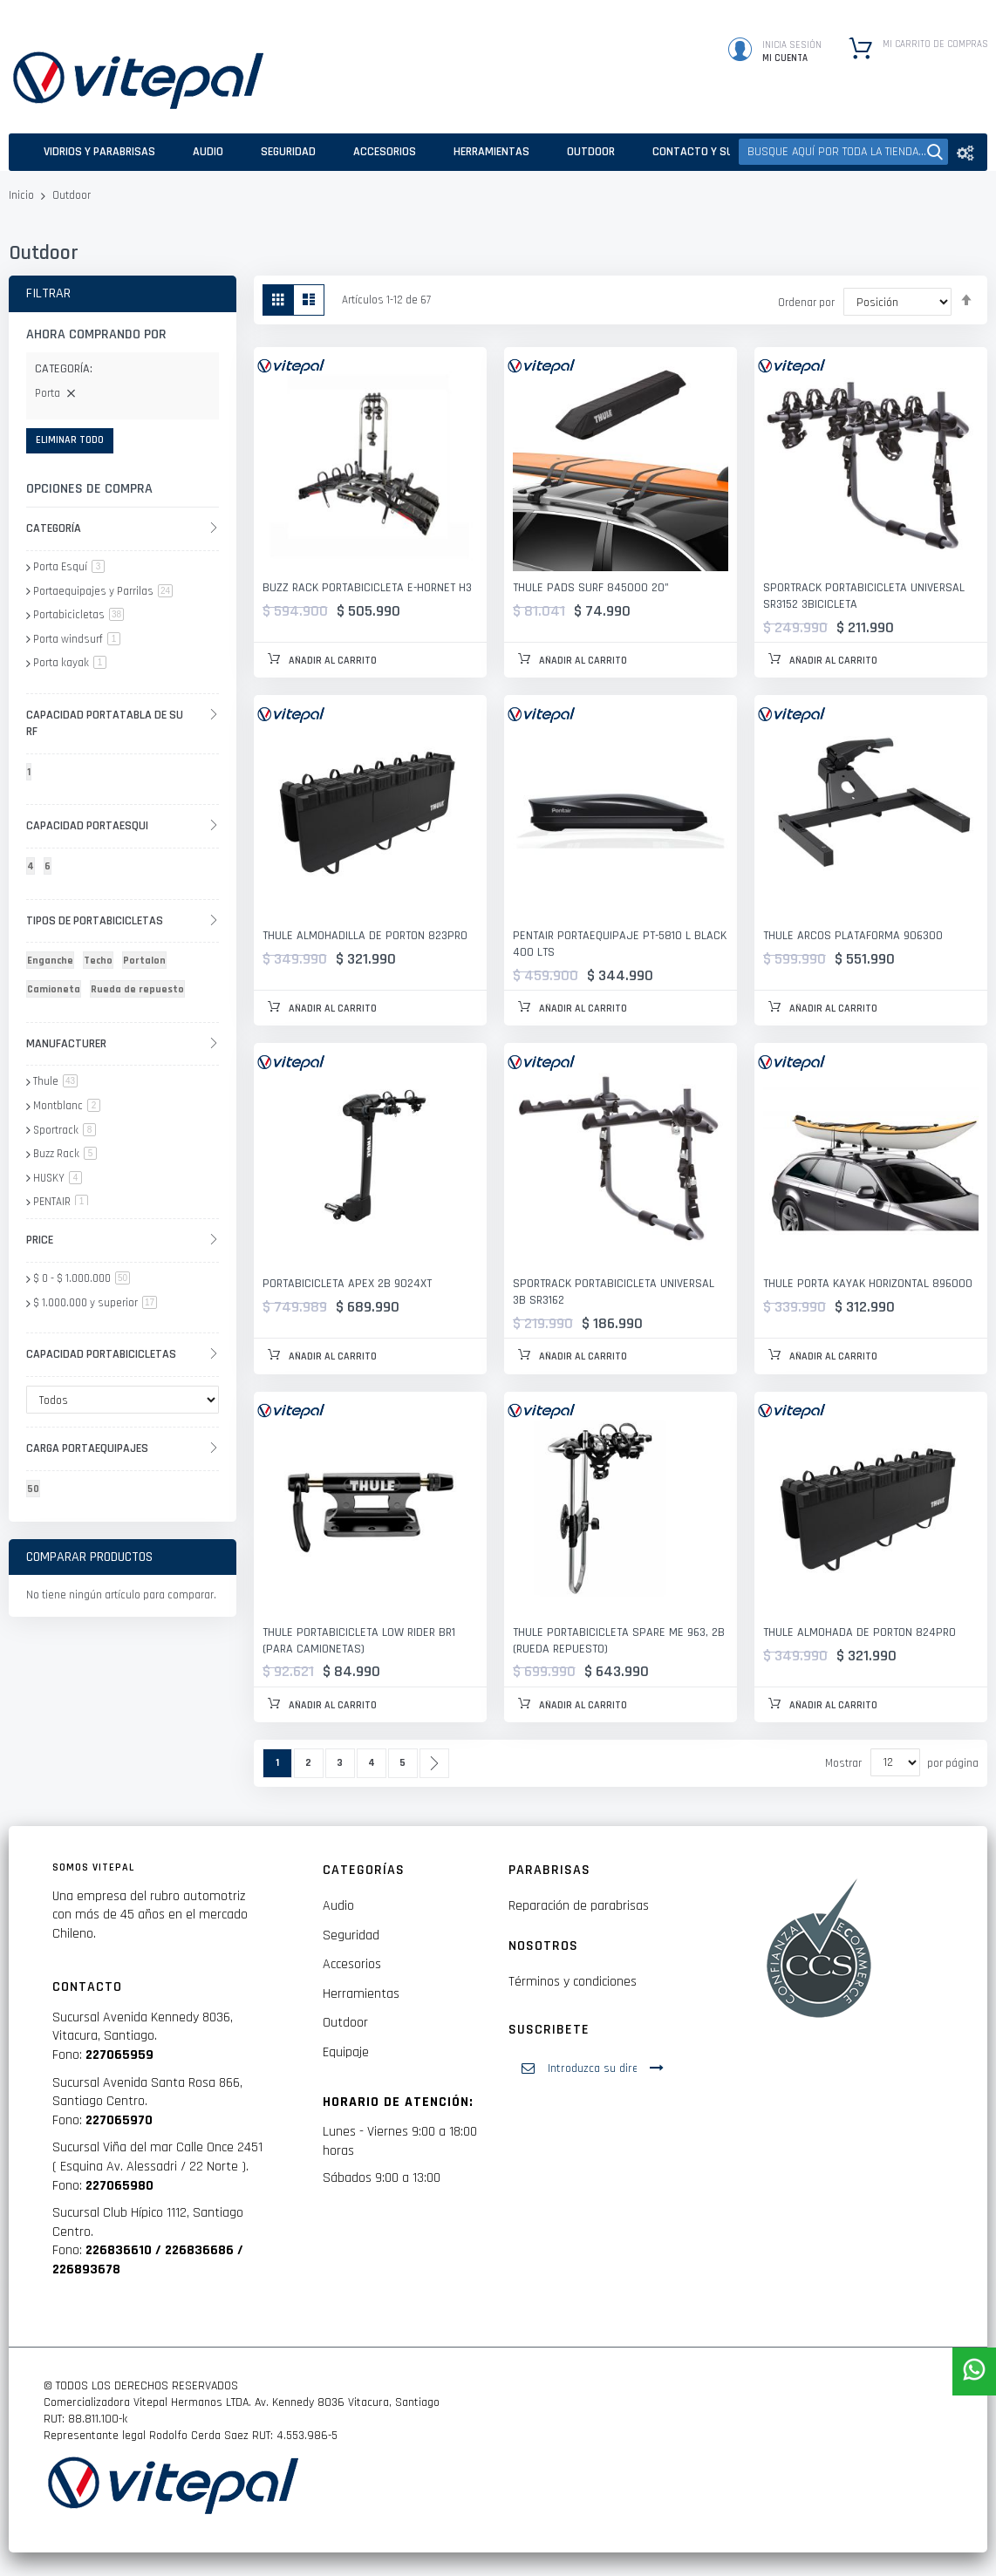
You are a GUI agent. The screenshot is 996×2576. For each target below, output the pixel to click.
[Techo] (101, 963)
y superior (95, 1303)
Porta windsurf (76, 639)
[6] (51, 869)
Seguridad (351, 1935)
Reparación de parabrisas (578, 1906)
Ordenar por (806, 303)
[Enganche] (53, 963)
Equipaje (346, 2052)
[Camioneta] (56, 992)
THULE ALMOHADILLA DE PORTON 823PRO (365, 936)
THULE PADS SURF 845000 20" (591, 588)
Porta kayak (69, 663)
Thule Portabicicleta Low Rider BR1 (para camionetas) (359, 1641)
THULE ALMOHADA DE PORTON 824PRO (859, 1632)
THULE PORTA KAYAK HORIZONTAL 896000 (867, 1283)
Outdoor (345, 2023)
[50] (36, 1491)
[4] (33, 869)
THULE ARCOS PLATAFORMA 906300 (853, 936)
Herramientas (361, 1994)
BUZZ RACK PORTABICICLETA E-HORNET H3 (367, 588)
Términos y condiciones (572, 1982)
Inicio (23, 195)
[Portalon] (147, 963)
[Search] (935, 152)
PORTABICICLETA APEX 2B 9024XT (347, 1283)
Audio (338, 1906)
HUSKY (57, 1178)
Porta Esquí (69, 567)
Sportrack (64, 1130)
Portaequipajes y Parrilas (103, 591)
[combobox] (844, 152)
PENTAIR (60, 1202)
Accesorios (352, 1964)
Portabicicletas (78, 615)
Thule (55, 1081)
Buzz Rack (65, 1154)
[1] (32, 775)
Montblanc (66, 1106)
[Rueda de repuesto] (140, 992)
